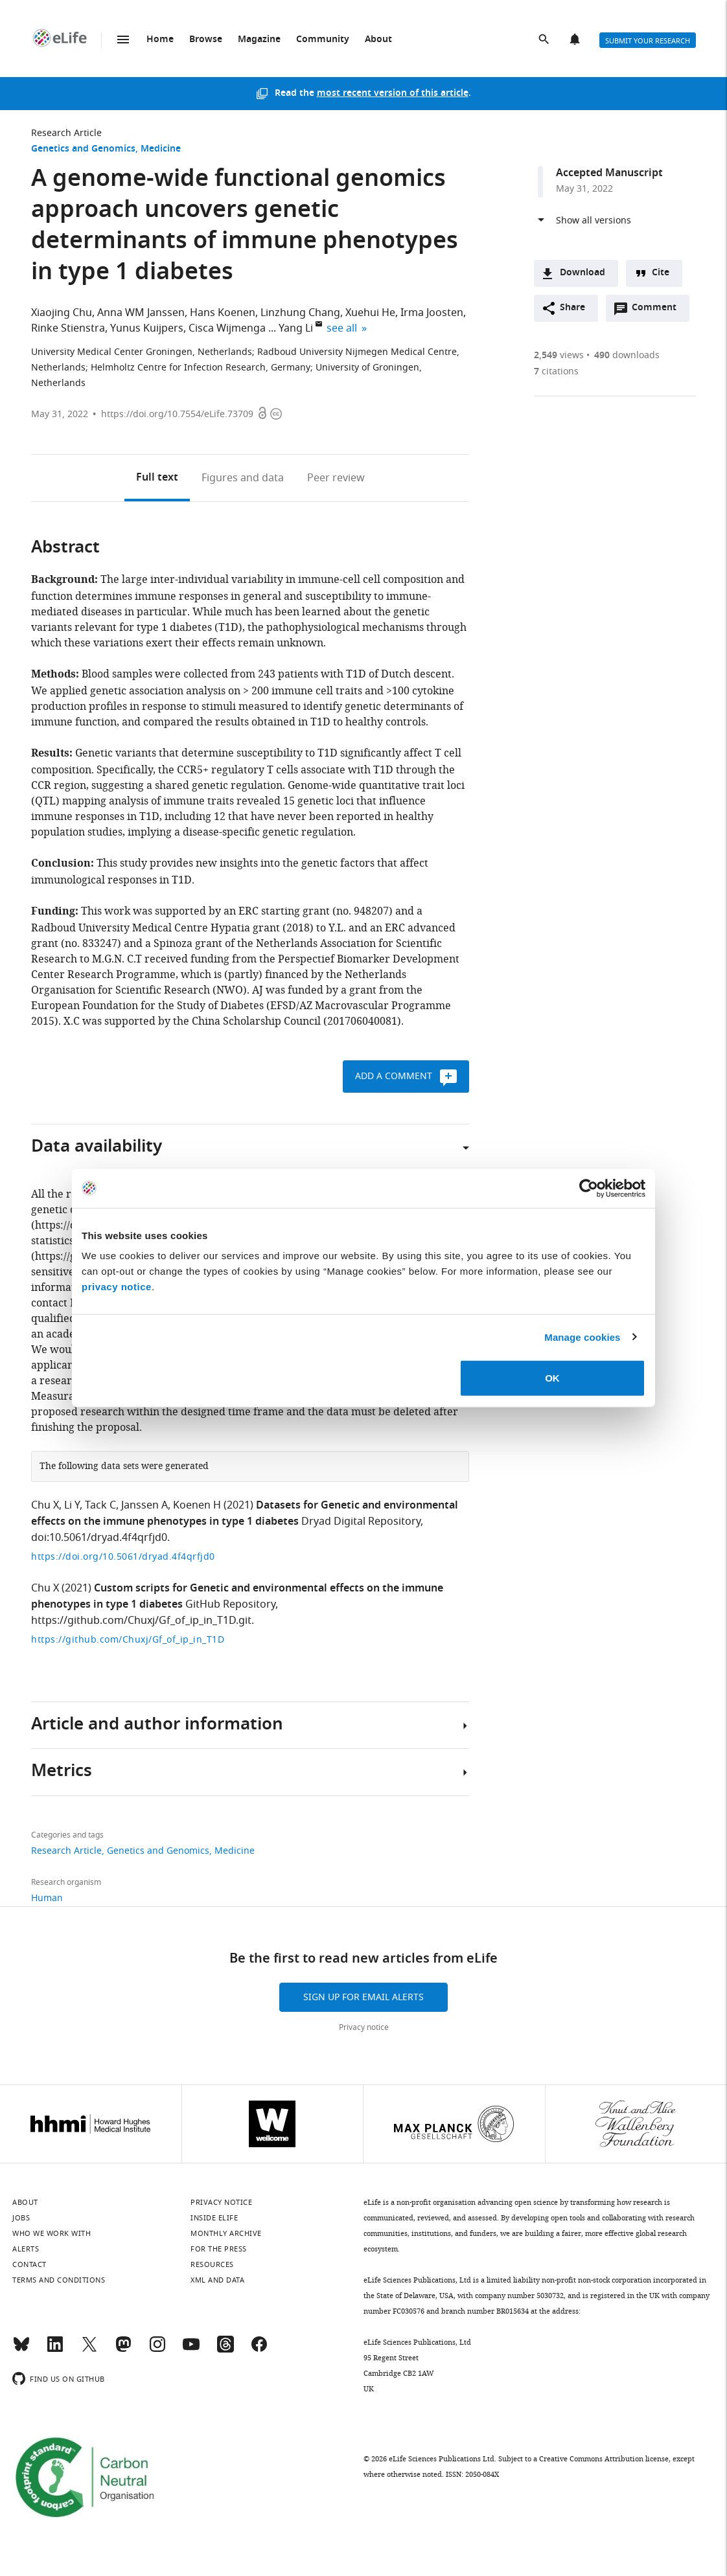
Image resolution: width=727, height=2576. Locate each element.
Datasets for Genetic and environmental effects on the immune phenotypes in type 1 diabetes (244, 1514)
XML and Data (217, 2280)
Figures (243, 478)
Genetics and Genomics (83, 149)
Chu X (45, 1505)
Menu (123, 39)
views (559, 355)
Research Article (66, 133)
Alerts (576, 40)
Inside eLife (214, 2218)
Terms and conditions (58, 2280)
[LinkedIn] (55, 2350)
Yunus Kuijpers (146, 328)
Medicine (161, 149)
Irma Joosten (431, 313)
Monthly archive (226, 2233)
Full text (157, 478)
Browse (205, 39)
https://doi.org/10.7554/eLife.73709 (177, 414)
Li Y (72, 1505)
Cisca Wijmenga (227, 328)
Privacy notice (364, 2027)
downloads (627, 355)
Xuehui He (370, 313)
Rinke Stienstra (68, 328)
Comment (658, 311)
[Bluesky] (21, 2350)
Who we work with (51, 2233)
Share (572, 308)
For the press (218, 2249)
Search (545, 40)
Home (160, 39)
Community (322, 39)
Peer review (336, 478)
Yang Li (296, 328)
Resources (212, 2264)
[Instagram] (157, 2350)
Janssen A (144, 1505)
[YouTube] (191, 2350)
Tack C (100, 1505)
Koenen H (197, 1505)
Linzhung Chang (300, 313)
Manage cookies (582, 1336)
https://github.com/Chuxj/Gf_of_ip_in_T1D (127, 1640)
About (378, 39)
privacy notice (117, 1286)
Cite (660, 273)
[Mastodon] (123, 2350)
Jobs (21, 2218)
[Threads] (225, 2350)
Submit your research (647, 41)
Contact (29, 2264)
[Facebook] (259, 2350)
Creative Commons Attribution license (604, 2459)
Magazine (259, 39)
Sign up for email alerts (363, 1997)
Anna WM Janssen (141, 313)
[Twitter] (89, 2350)
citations (556, 371)
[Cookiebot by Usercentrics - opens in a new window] (588, 1188)
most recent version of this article (392, 93)
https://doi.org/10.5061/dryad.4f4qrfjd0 (123, 1557)
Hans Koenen (222, 313)
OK (552, 1378)
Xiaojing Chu (61, 313)
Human (47, 1898)
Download (582, 273)
